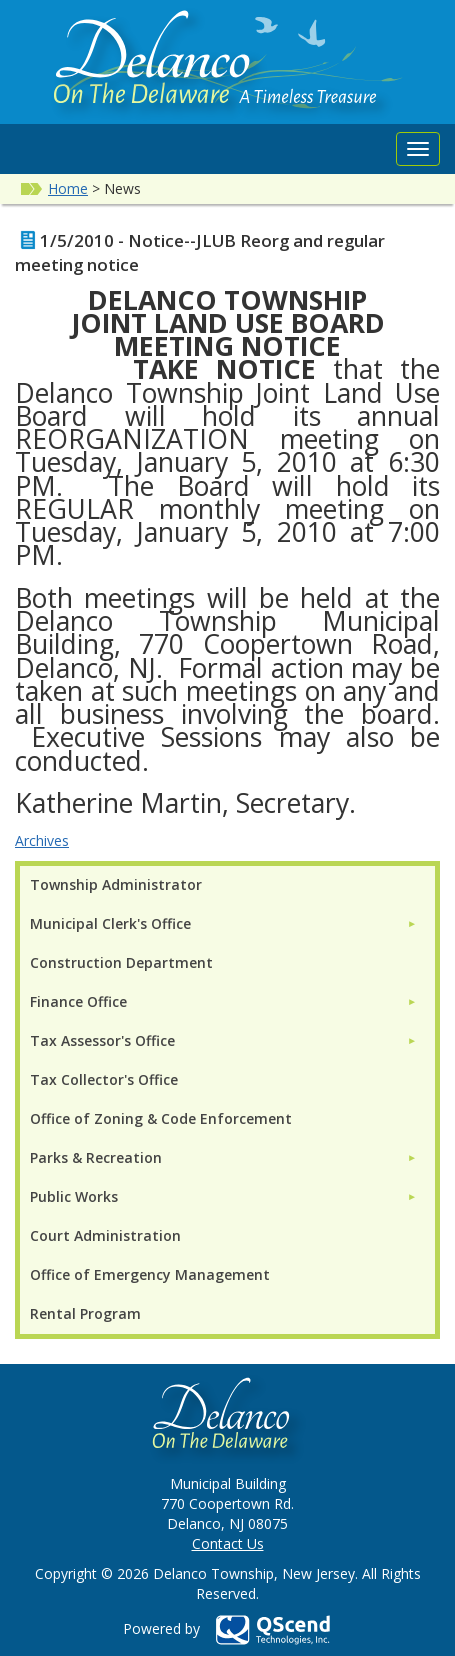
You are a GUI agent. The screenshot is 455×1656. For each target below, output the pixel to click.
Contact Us (228, 1543)
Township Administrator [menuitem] (116, 884)
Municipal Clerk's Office (110, 923)
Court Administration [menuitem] (105, 1235)
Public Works (74, 1196)
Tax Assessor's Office (102, 1040)
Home (68, 188)
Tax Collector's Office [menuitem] (104, 1079)
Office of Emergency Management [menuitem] (150, 1274)
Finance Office (78, 1001)
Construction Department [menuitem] (121, 962)
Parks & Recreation (96, 1157)
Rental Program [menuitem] (85, 1313)
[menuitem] (223, 923)
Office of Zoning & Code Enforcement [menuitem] (161, 1118)
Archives (42, 840)
